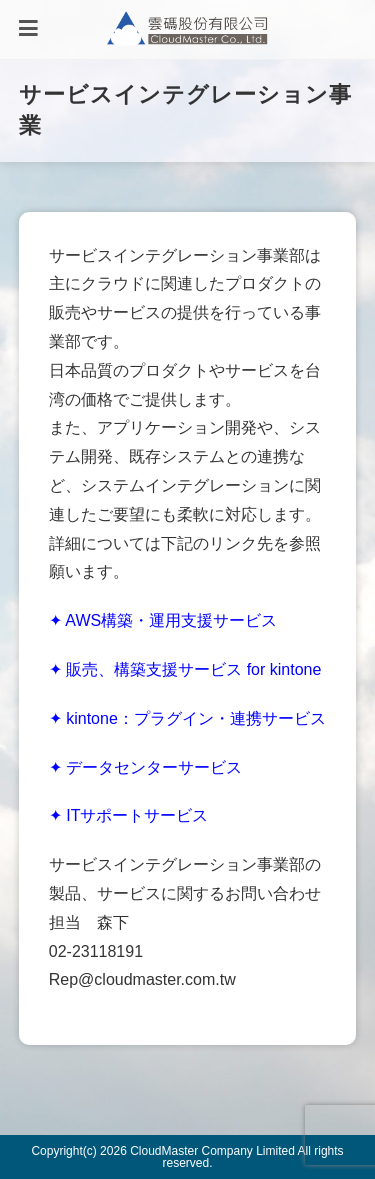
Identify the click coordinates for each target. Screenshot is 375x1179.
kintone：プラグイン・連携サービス (196, 718)
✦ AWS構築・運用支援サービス (163, 620)
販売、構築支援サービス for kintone (193, 669)
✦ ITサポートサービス (129, 815)
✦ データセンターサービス (145, 767)
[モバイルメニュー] (28, 29)
